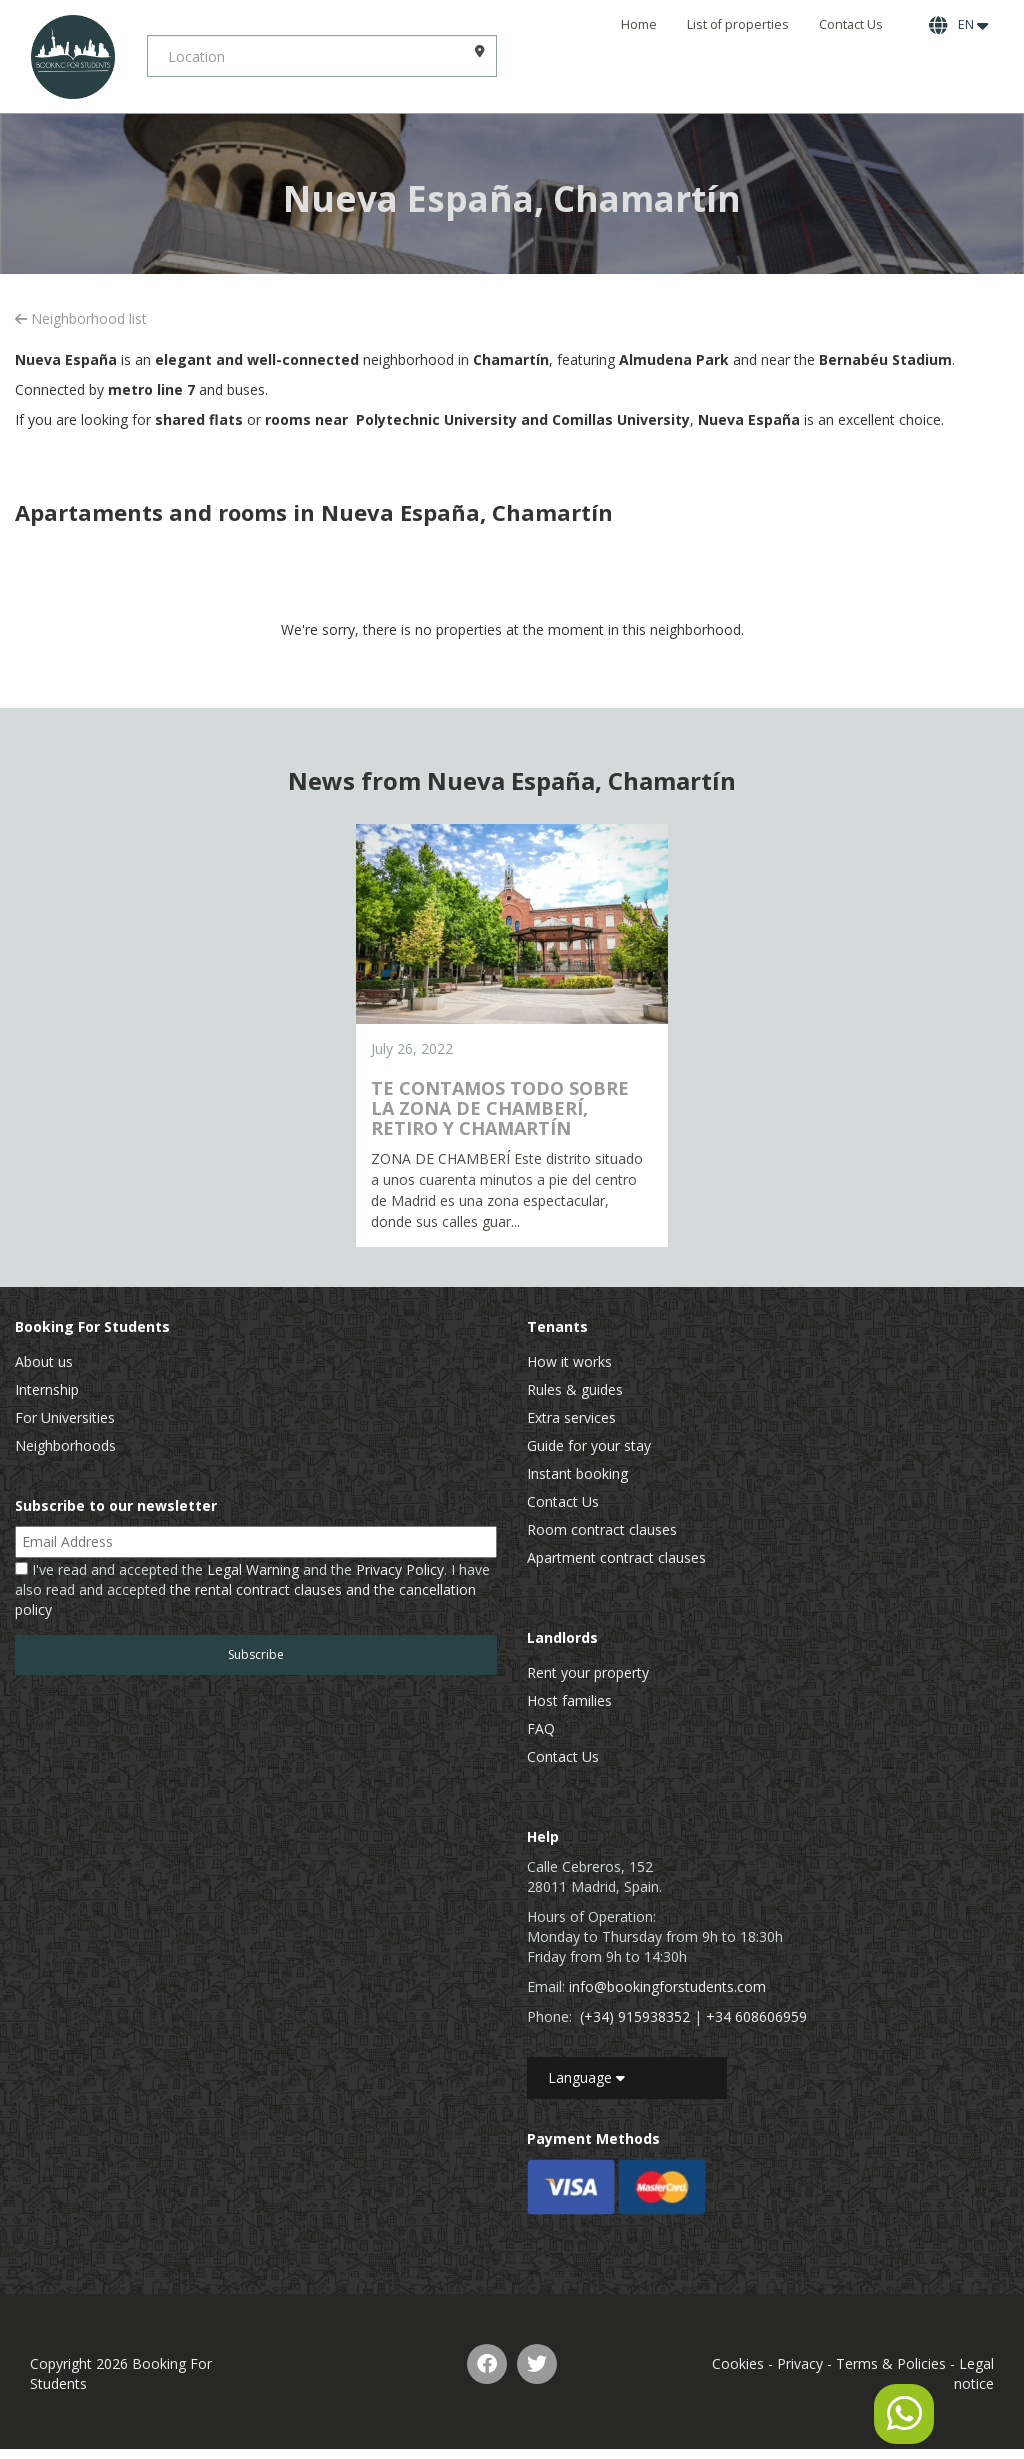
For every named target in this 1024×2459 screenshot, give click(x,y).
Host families (569, 1700)
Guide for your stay (589, 1445)
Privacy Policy (400, 1569)
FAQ (541, 1728)
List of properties (738, 24)
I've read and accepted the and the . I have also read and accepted (252, 1589)
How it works (569, 1361)
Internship (47, 1389)
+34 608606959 (756, 2016)
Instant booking (577, 1473)
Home (639, 24)
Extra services (571, 1417)
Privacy (800, 2363)
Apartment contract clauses (616, 1557)
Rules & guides (575, 1389)
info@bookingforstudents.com (667, 1986)
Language (586, 2077)
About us (44, 1361)
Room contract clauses (602, 1529)
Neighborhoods (65, 1445)
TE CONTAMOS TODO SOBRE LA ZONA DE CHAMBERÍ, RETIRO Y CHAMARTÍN (500, 1108)
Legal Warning (253, 1569)
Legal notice (974, 2373)
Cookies (738, 2363)
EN (958, 25)
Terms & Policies (891, 2363)
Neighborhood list (81, 318)
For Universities (65, 1417)
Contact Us (851, 24)
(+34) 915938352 (635, 2016)
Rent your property (588, 1672)
